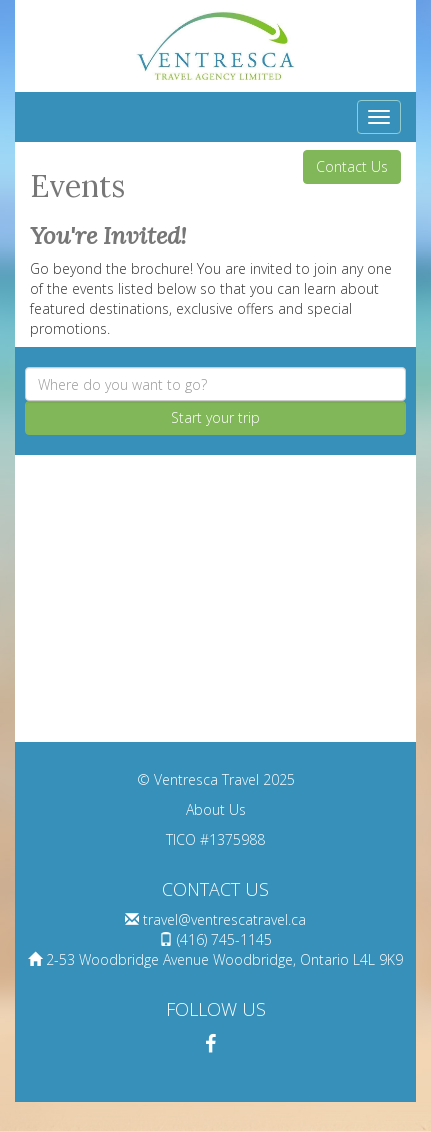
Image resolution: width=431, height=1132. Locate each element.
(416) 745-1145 (224, 939)
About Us (216, 809)
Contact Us (352, 166)
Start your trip (215, 417)
